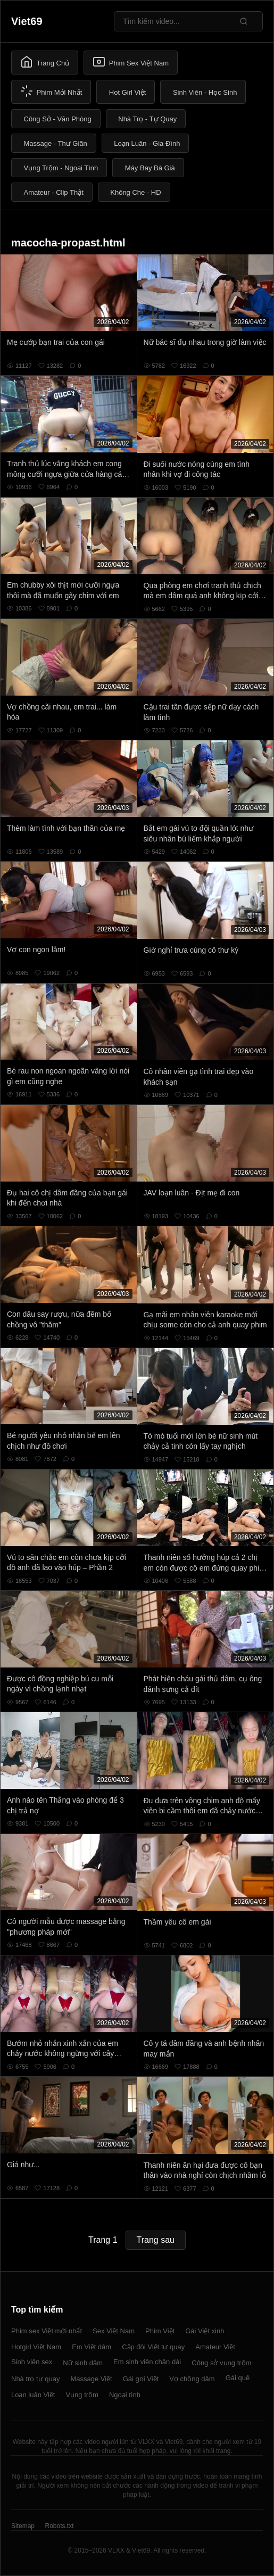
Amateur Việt (215, 2347)
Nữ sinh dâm (83, 2363)
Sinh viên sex (31, 2362)
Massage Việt (91, 2379)
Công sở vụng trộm (221, 2363)
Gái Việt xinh (204, 2331)
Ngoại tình (124, 2395)
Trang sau (156, 2239)
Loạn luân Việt (33, 2395)
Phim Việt (160, 2331)
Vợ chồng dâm (191, 2379)
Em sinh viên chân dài (147, 2362)
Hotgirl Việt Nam (36, 2347)
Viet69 (27, 21)
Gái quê (238, 2378)
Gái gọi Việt (141, 2379)
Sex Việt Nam (114, 2331)
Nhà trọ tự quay (35, 2379)
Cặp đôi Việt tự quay (153, 2347)
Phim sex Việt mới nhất (46, 2331)
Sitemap (23, 2526)
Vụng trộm (81, 2395)
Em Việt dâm (91, 2347)
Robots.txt (59, 2526)
